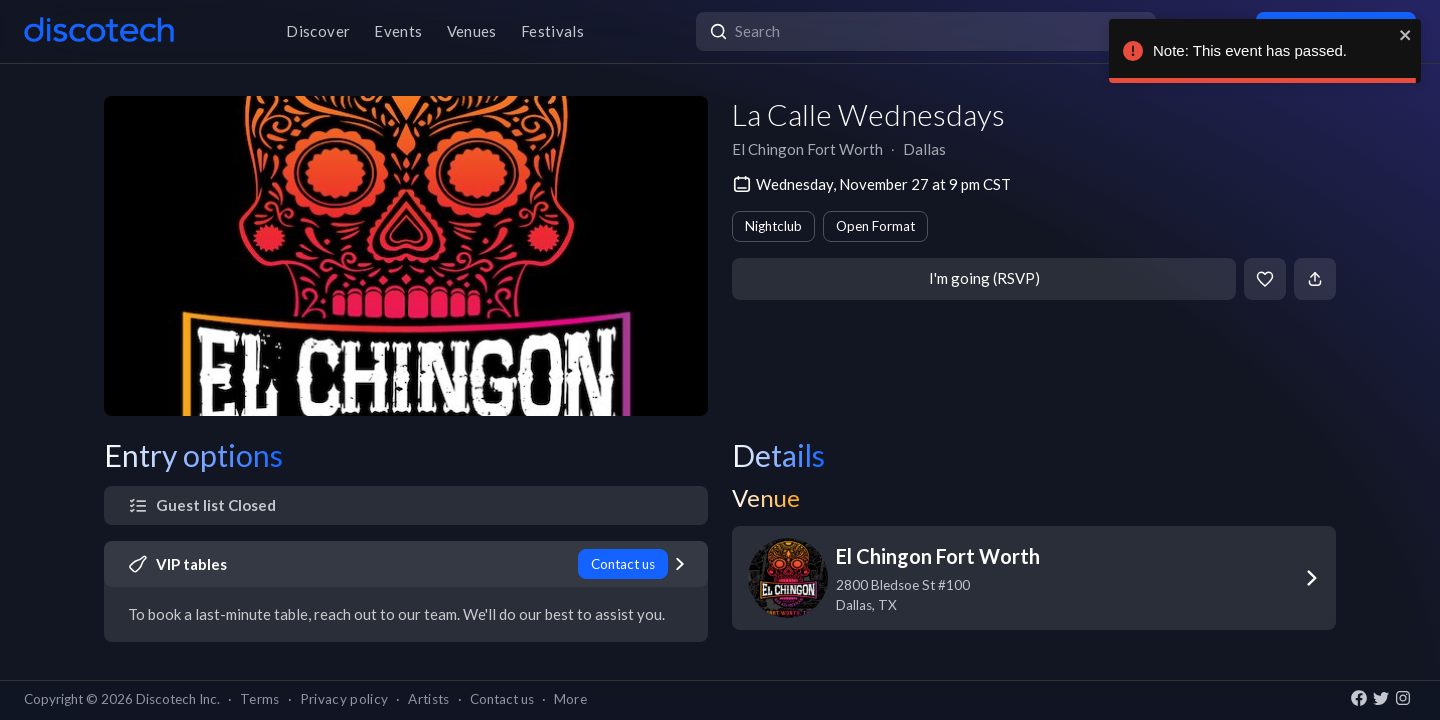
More (570, 699)
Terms (260, 699)
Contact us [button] (502, 699)
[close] (1406, 35)
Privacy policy (344, 699)
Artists (428, 699)
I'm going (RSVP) (984, 278)
